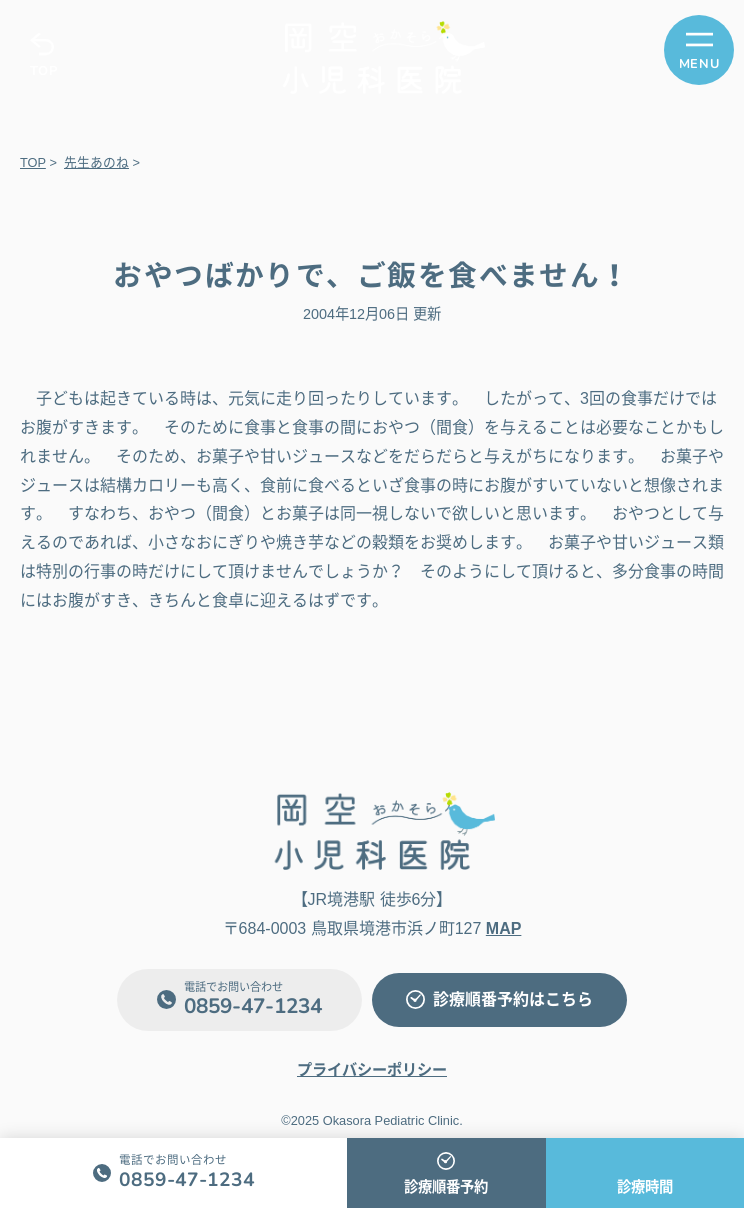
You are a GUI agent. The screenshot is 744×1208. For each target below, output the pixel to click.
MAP (504, 928)
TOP (43, 71)
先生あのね (96, 162)
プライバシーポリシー (372, 1069)
